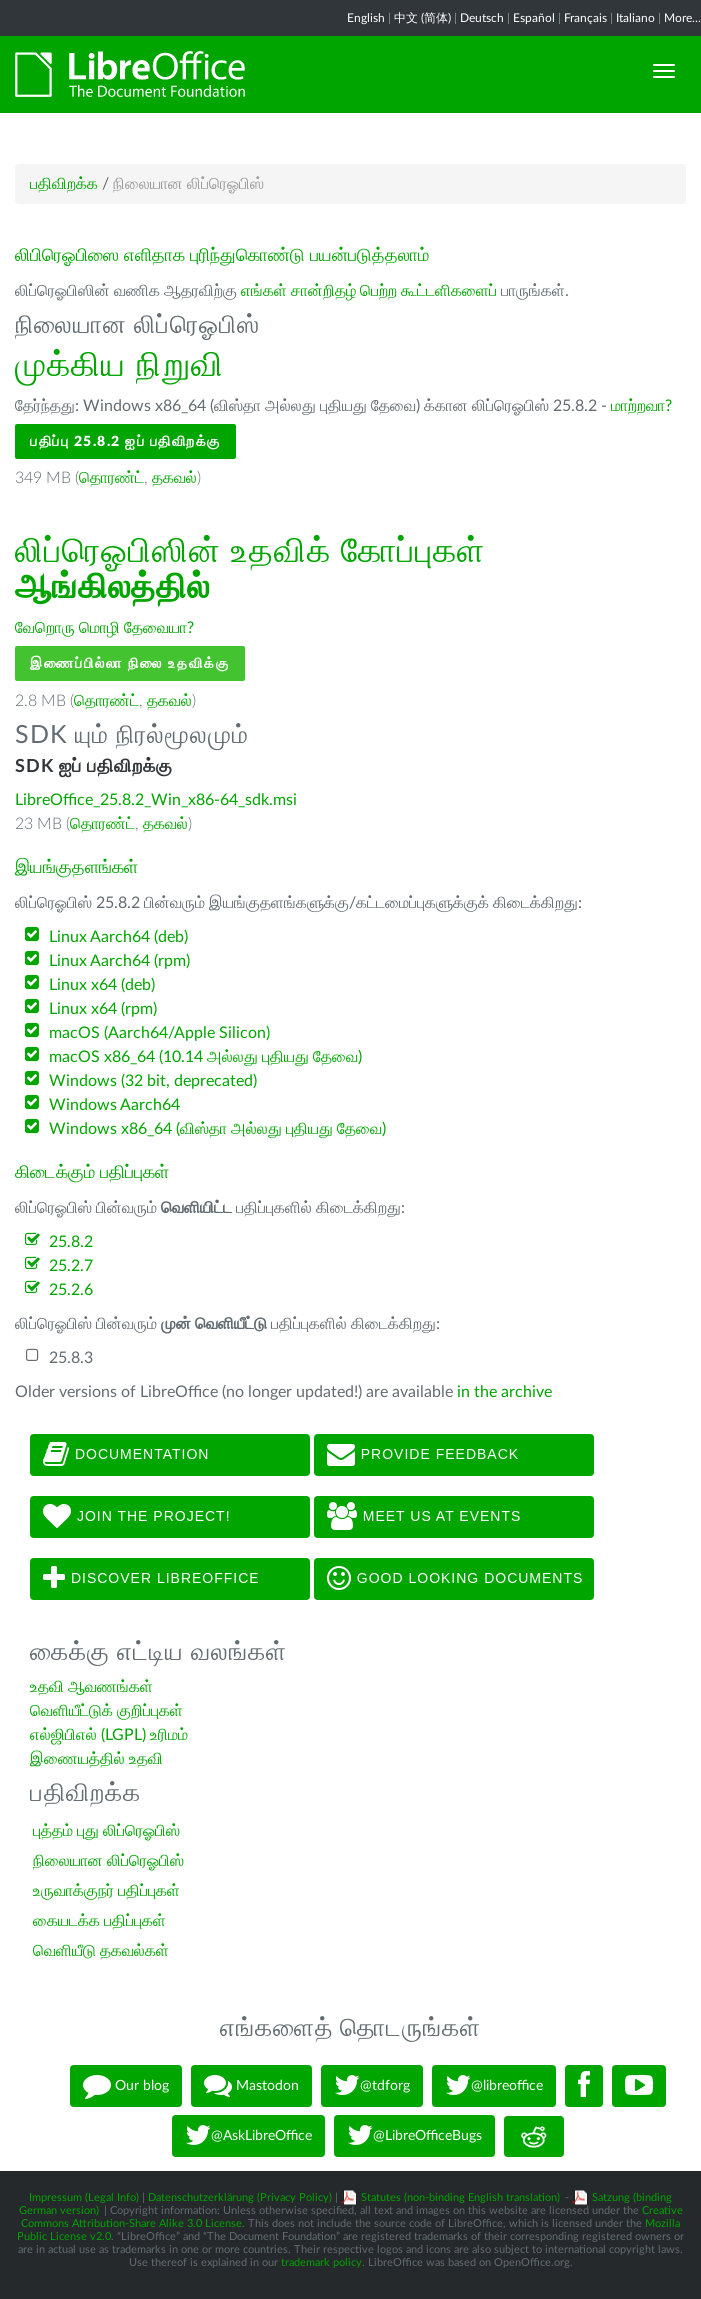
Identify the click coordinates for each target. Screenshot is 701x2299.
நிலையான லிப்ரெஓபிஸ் (108, 1861)
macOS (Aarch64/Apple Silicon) (159, 1033)
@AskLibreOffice (248, 2136)
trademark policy (321, 2262)
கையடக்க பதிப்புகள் (99, 1921)
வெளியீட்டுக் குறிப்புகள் (106, 1711)
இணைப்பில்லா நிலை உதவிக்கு (130, 663)
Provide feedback (423, 1455)
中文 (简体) (422, 18)
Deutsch (482, 18)
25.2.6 (71, 1290)
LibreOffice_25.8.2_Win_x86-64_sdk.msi (156, 800)
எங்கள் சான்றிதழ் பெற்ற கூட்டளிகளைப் (369, 291)
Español (534, 18)
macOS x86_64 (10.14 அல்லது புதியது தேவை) (205, 1057)
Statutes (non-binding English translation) (460, 2197)
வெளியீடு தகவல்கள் (101, 1951)
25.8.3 (71, 1358)
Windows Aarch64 (114, 1105)
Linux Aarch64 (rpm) (119, 961)
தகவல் (174, 478)
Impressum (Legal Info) (84, 2197)
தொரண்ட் (111, 478)
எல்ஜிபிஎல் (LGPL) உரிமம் (109, 1735)
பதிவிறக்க (64, 184)
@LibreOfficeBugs (414, 2136)
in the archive (504, 1392)
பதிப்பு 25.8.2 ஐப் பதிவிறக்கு (125, 441)
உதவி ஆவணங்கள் (91, 1687)
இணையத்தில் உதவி (96, 1759)
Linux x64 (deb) (102, 985)
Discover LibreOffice (151, 1579)
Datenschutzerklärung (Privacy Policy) (240, 2197)
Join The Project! (137, 1517)
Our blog (126, 2086)
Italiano (635, 18)
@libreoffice (494, 2086)
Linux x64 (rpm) (103, 1009)
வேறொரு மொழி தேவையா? (104, 628)
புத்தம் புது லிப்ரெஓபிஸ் (106, 1831)
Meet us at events (424, 1517)
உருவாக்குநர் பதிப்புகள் (106, 1891)
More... (682, 18)
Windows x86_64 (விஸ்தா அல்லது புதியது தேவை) (217, 1129)
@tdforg (372, 2086)
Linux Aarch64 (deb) (118, 937)
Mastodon (251, 2086)
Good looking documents (455, 1579)
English (366, 18)
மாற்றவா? (641, 406)
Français (585, 18)
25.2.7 (71, 1266)
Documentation (126, 1455)
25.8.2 (71, 1242)
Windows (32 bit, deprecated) (153, 1081)
